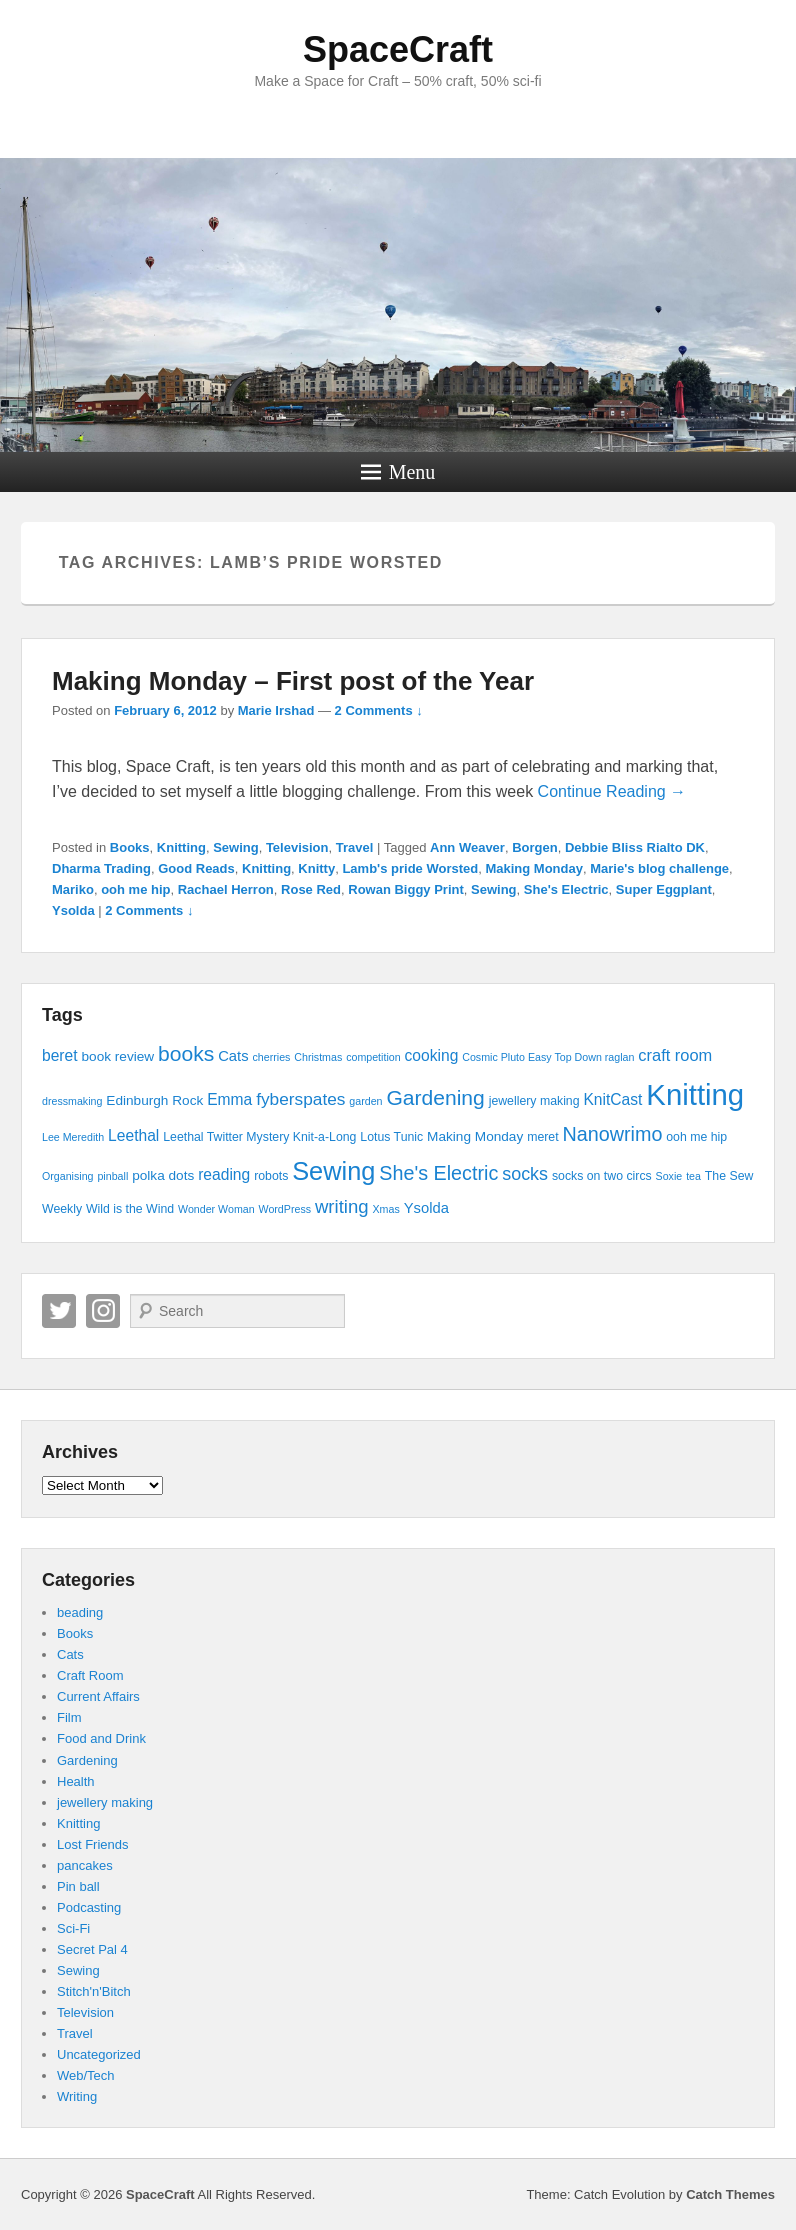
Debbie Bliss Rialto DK (635, 847)
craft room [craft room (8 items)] (675, 1055)
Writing (77, 2096)
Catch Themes (730, 2194)
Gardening (87, 1760)
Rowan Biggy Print (406, 889)
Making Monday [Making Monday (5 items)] (475, 1136)
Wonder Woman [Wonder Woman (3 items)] (216, 1209)
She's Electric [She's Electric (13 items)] (438, 1173)
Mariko (73, 889)
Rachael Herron (226, 889)
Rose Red (311, 889)
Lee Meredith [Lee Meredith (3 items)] (73, 1137)
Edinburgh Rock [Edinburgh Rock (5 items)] (154, 1100)
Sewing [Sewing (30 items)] (333, 1171)
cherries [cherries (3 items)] (271, 1057)
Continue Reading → (612, 791)
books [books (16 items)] (186, 1053)
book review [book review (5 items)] (117, 1056)
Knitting (181, 847)
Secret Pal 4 (92, 1949)
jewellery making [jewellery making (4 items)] (534, 1101)
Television (297, 847)
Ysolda (73, 910)
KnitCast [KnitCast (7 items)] (612, 1099)
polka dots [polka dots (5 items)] (163, 1175)
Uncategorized (99, 2054)
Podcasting (89, 1907)
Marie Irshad (276, 710)
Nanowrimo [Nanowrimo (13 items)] (612, 1134)
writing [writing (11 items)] (342, 1206)
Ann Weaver (467, 847)
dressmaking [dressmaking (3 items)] (72, 1101)
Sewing (236, 847)
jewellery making (105, 1802)
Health (76, 1781)
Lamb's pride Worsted (410, 868)
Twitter (59, 1311)
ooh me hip (135, 889)
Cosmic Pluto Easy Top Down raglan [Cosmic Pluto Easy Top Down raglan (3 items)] (548, 1057)
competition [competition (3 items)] (373, 1057)
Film (69, 1717)
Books (130, 847)
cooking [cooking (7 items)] (432, 1055)
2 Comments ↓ (379, 710)
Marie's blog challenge (659, 868)
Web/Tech (86, 2075)
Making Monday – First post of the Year (293, 681)
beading (80, 1612)
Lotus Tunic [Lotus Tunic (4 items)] (391, 1137)
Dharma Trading (101, 868)
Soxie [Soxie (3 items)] (669, 1176)
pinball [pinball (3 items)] (112, 1176)
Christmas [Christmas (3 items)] (318, 1057)
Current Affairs (98, 1696)
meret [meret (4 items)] (542, 1137)
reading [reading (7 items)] (224, 1174)
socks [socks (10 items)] (525, 1174)
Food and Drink (101, 1738)
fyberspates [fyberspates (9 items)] (300, 1099)
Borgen (535, 847)
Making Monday (534, 868)
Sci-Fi (73, 1928)
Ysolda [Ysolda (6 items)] (426, 1208)
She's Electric (566, 889)
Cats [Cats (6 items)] (233, 1056)
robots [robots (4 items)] (271, 1176)
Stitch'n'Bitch (94, 1991)
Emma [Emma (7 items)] (229, 1099)
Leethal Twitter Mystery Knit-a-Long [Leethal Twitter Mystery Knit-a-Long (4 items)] (259, 1137)
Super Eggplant (664, 889)
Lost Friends (93, 1844)
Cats (70, 1654)
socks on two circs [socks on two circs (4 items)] (602, 1176)
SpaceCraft (398, 49)
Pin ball (78, 1886)
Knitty (316, 868)
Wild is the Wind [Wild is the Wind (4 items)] (130, 1209)
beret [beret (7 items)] (60, 1055)
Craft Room (90, 1675)
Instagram (103, 1311)
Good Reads (196, 868)
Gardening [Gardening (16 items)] (435, 1097)
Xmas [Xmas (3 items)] (386, 1209)
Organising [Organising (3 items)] (68, 1176)
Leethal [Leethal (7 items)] (133, 1135)
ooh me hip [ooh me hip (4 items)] (696, 1137)
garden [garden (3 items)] (365, 1101)
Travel (355, 847)
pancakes (85, 1865)
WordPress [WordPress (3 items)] (285, 1209)
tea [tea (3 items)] (693, 1176)
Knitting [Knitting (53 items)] (695, 1094)
